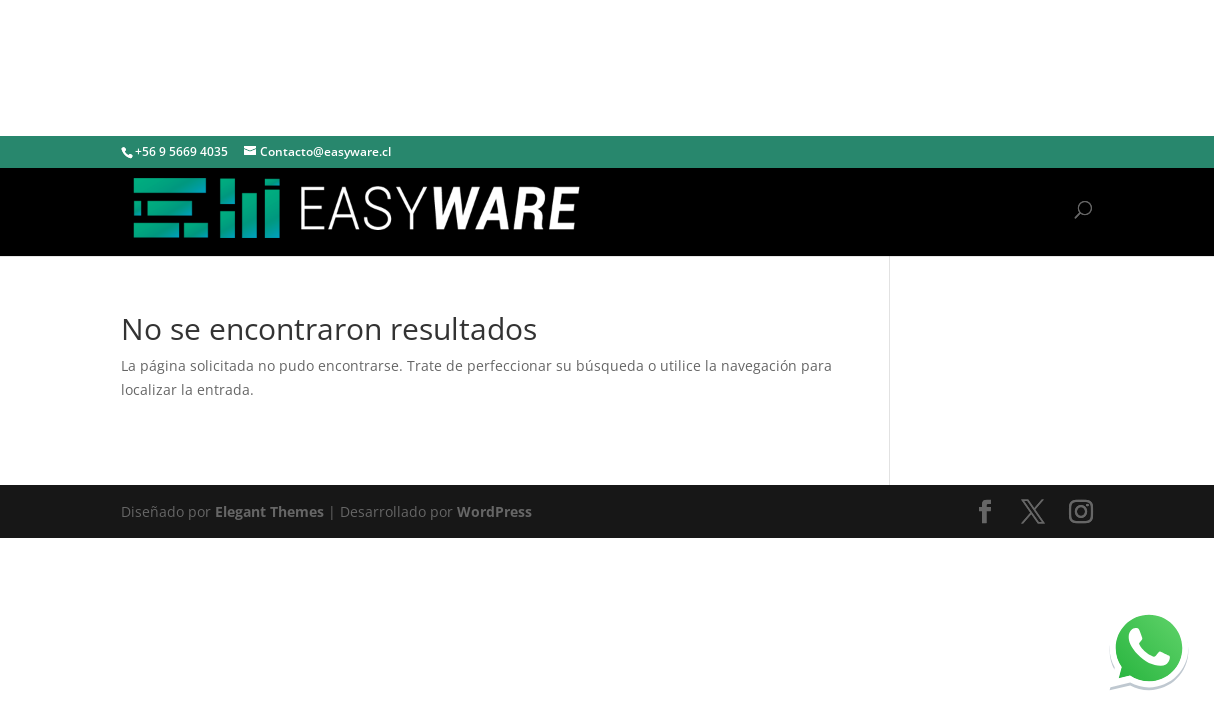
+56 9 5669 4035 (181, 151)
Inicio (1034, 209)
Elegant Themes (269, 511)
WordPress (494, 511)
